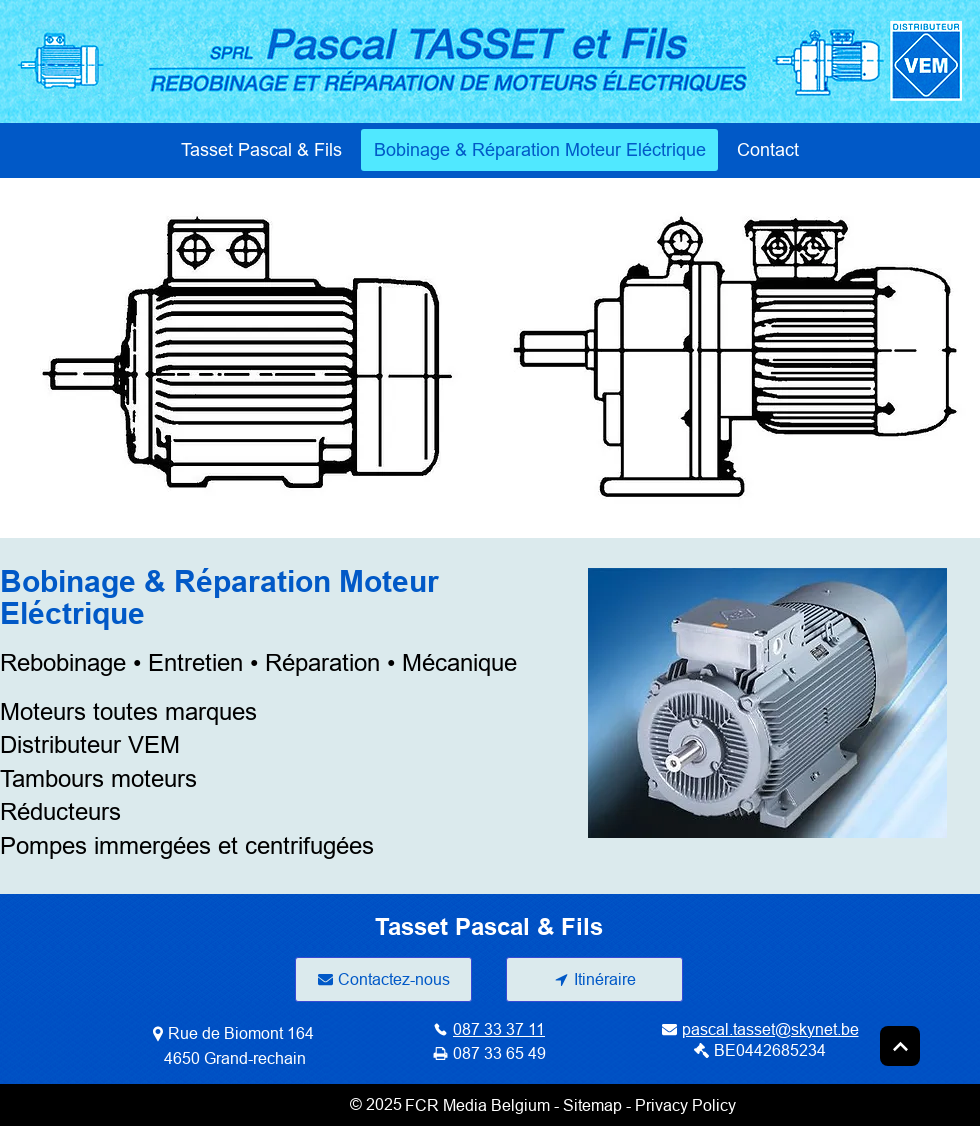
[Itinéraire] (594, 979)
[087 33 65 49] (489, 1054)
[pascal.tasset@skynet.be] (760, 1029)
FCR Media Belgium (477, 1105)
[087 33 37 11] (489, 1029)
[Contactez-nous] (383, 979)
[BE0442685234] (760, 1051)
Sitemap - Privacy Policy (649, 1105)
